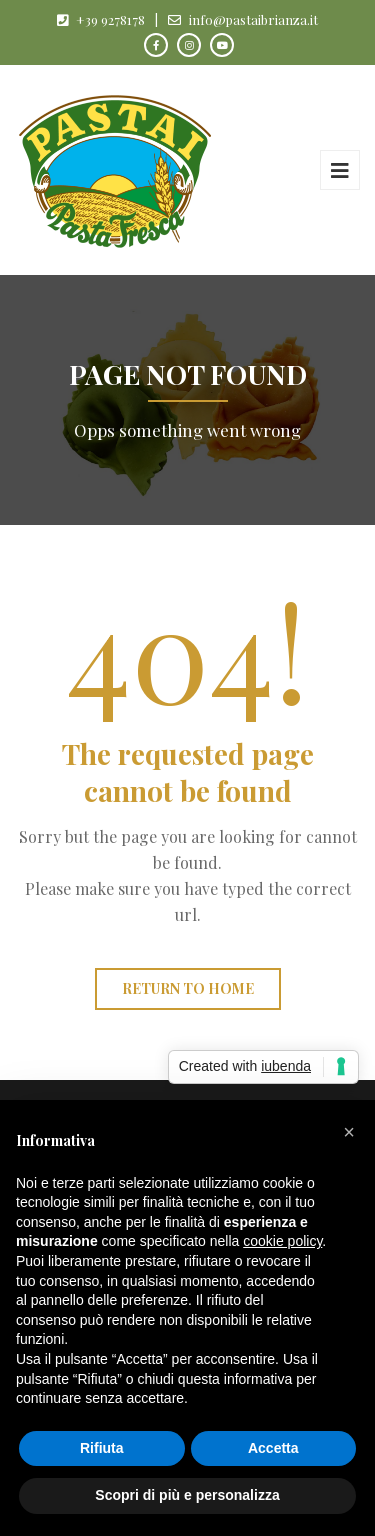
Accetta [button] (273, 1448)
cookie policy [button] (282, 1241)
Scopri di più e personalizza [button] (187, 1495)
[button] (349, 1132)
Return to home (188, 988)
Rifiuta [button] (102, 1448)
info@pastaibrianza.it (253, 19)
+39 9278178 (110, 19)
